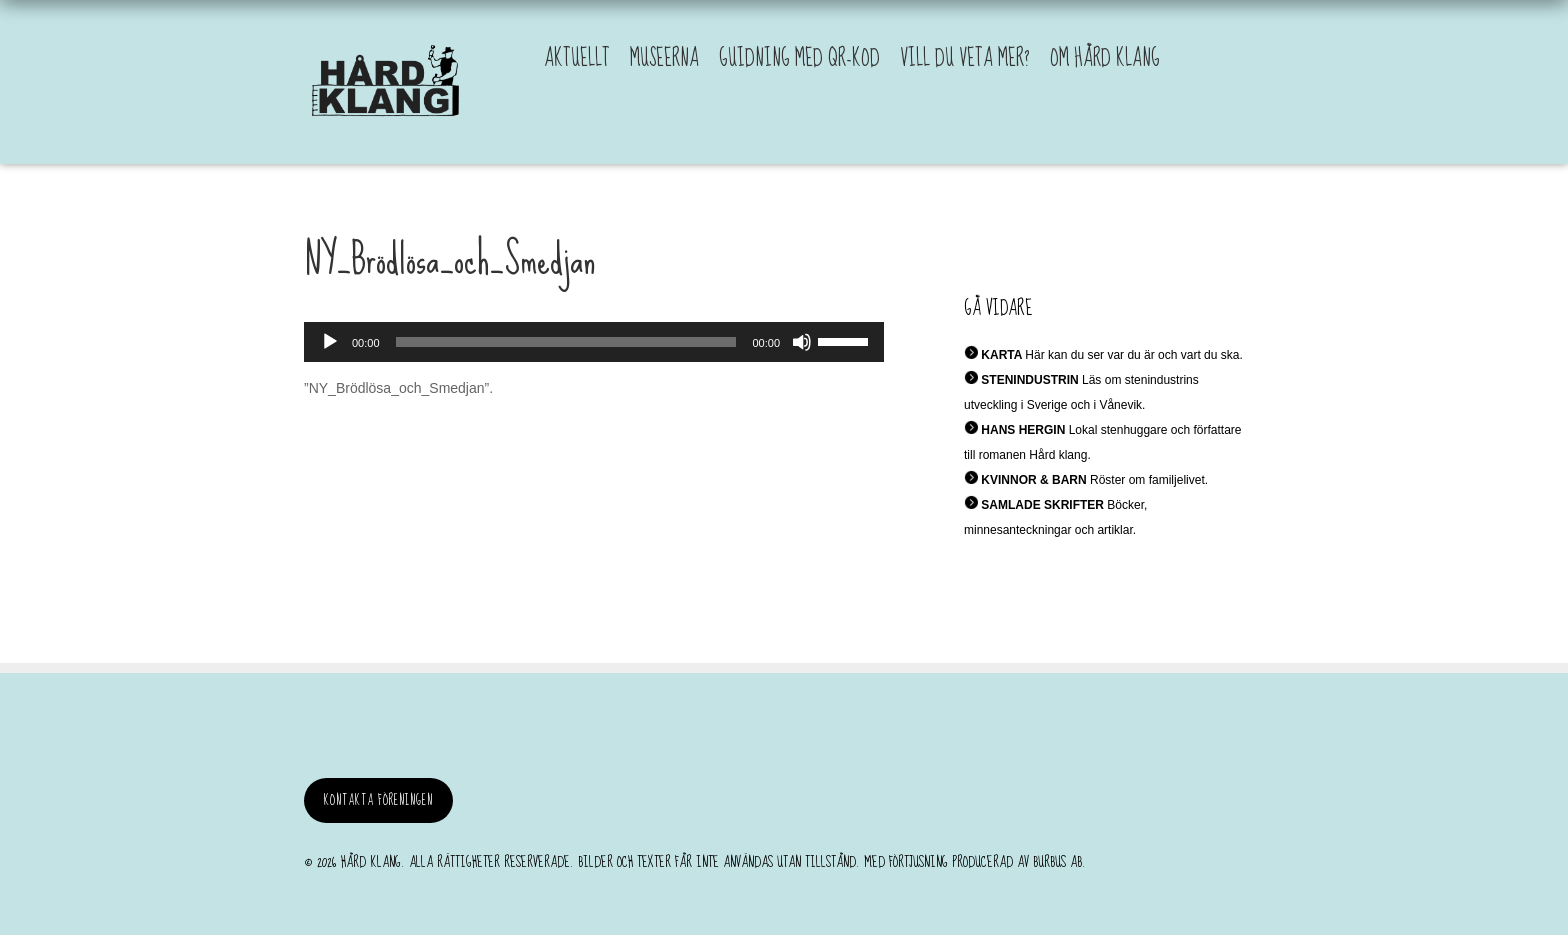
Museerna (664, 58)
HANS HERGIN (1023, 430)
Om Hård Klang (1105, 58)
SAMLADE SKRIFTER (1042, 505)
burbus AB (1057, 862)
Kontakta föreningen (378, 800)
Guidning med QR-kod (799, 58)
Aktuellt (577, 58)
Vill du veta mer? (965, 58)
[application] (594, 342)
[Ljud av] (802, 342)
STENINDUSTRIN (1029, 380)
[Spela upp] (330, 342)
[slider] (566, 342)
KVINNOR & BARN (1033, 480)
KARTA (1001, 355)
